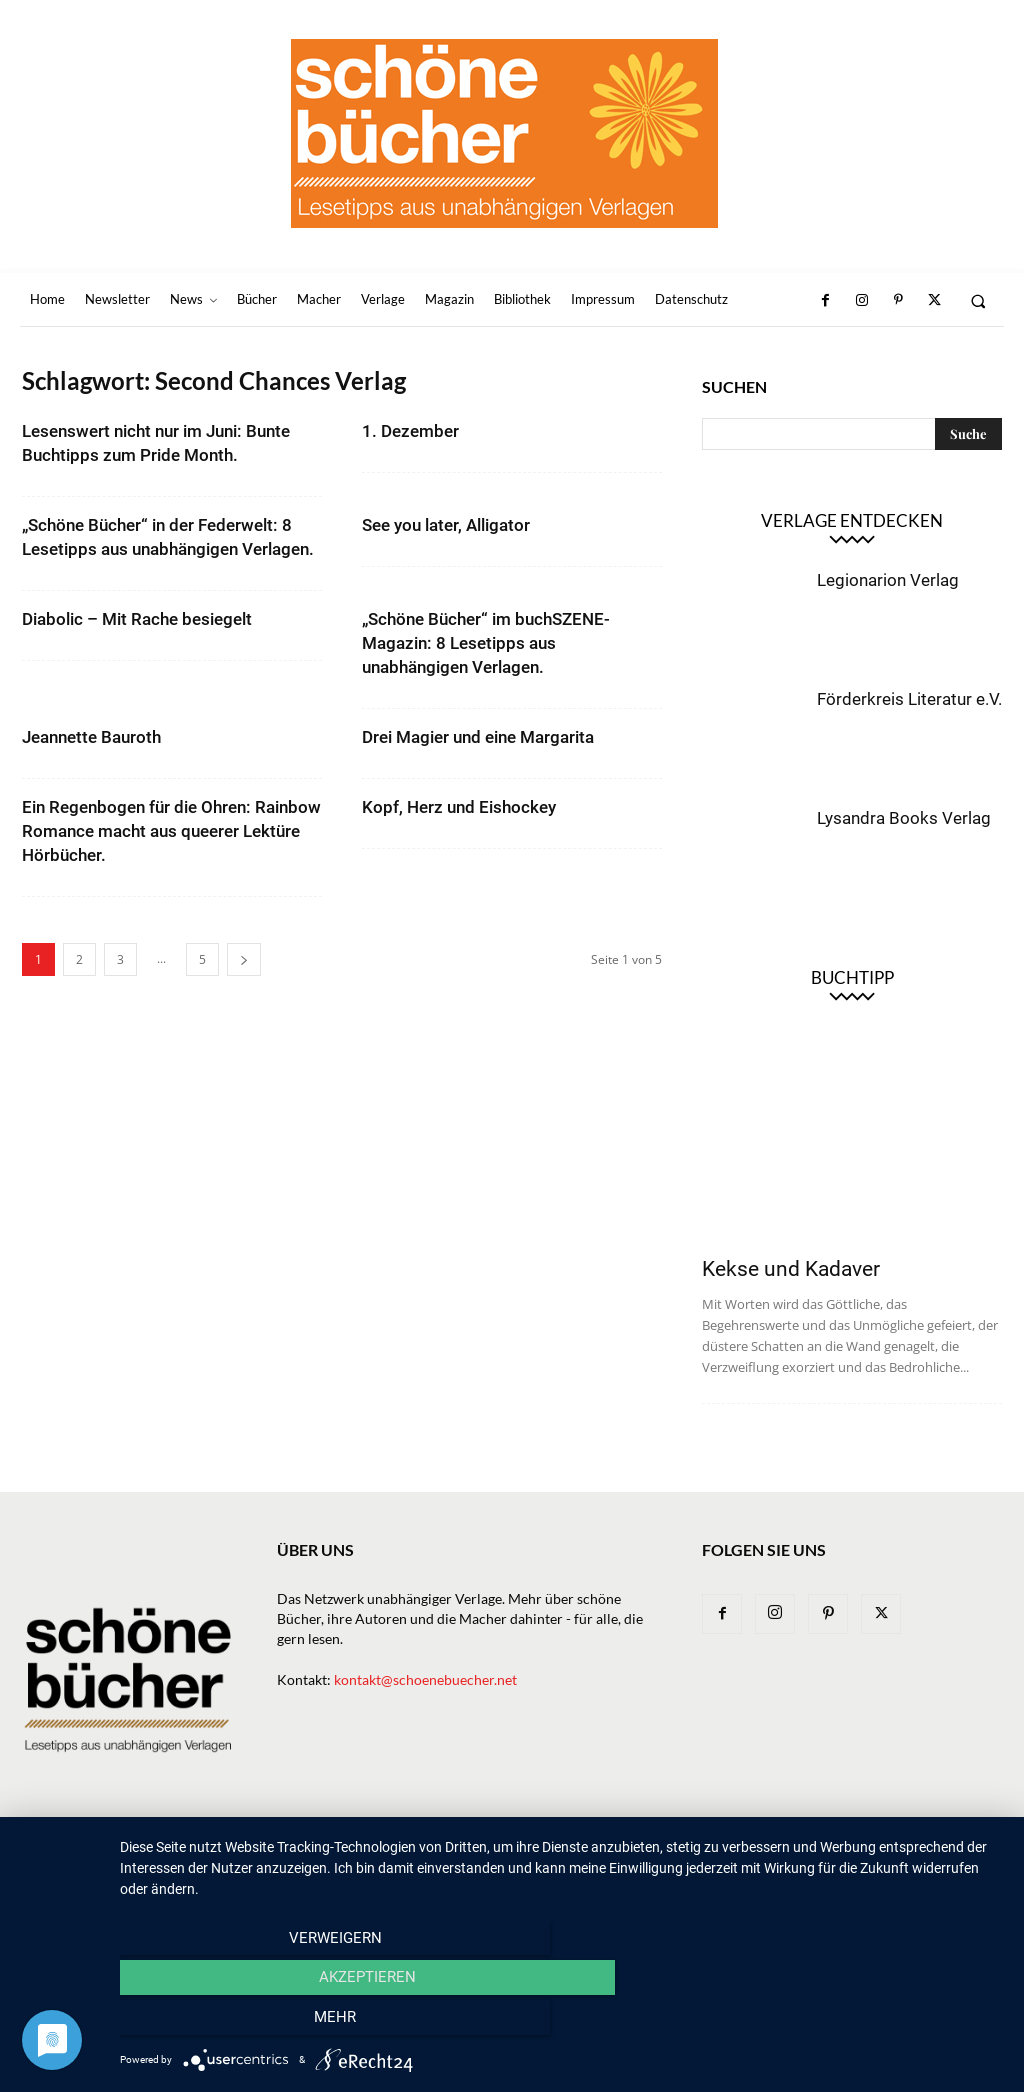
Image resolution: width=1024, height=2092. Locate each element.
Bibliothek (732, 1847)
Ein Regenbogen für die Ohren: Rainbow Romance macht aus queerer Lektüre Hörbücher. (171, 831)
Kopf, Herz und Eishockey (459, 807)
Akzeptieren (561, 2023)
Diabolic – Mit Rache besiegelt (137, 619)
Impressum (822, 1847)
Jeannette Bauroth (91, 737)
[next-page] (244, 959)
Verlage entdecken (852, 520)
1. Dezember (410, 431)
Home (219, 1847)
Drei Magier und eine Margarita (478, 737)
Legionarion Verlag (888, 580)
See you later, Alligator (446, 525)
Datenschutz (919, 1847)
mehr (871, 2023)
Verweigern (252, 2023)
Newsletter (295, 1847)
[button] (978, 300)
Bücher (431, 1847)
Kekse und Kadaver (791, 1269)
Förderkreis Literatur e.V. (909, 699)
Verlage (502, 1847)
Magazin (649, 1847)
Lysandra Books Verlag (904, 818)
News (370, 1847)
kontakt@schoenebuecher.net (425, 1679)
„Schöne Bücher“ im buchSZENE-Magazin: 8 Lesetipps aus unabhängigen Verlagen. (486, 643)
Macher (575, 1847)
